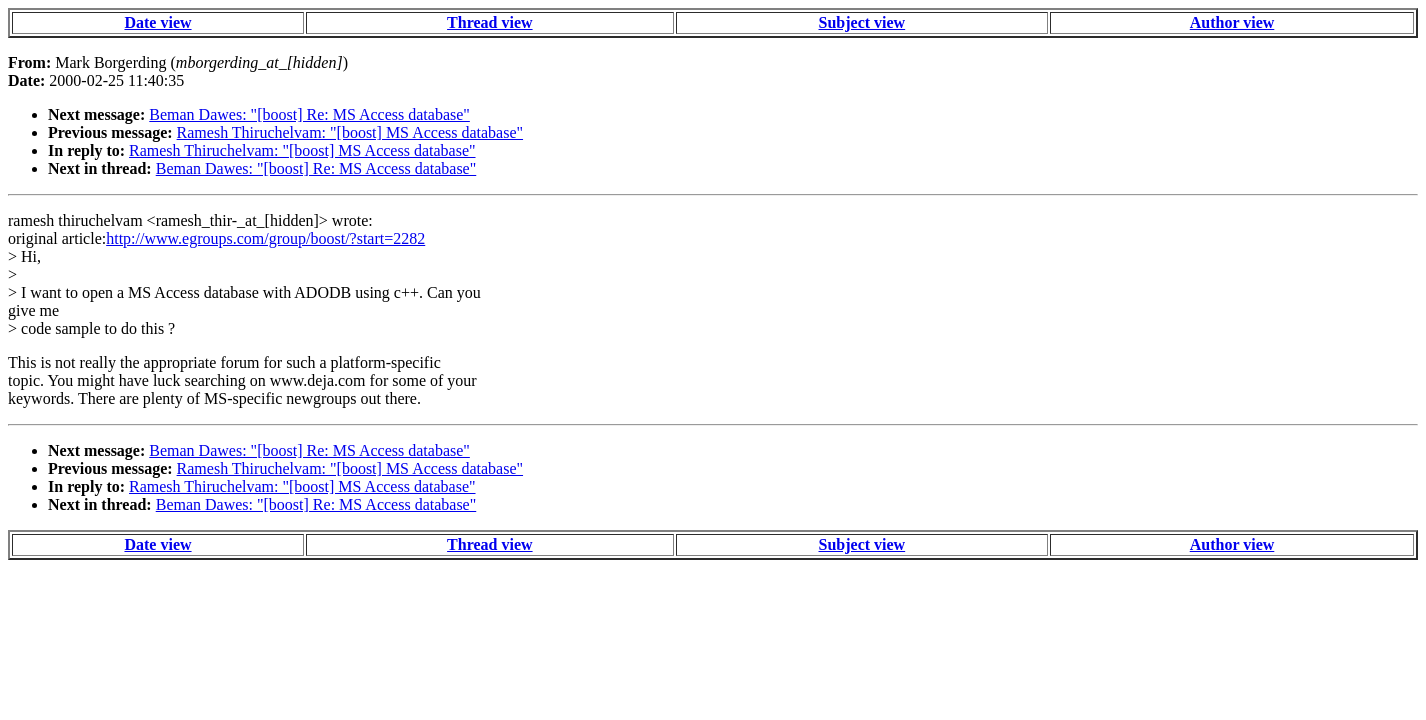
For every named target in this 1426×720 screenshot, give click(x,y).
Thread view (489, 22)
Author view (1232, 22)
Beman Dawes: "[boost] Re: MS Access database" (309, 114)
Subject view (862, 22)
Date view (157, 22)
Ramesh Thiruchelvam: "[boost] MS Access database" (350, 132)
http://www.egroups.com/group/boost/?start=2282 (265, 238)
